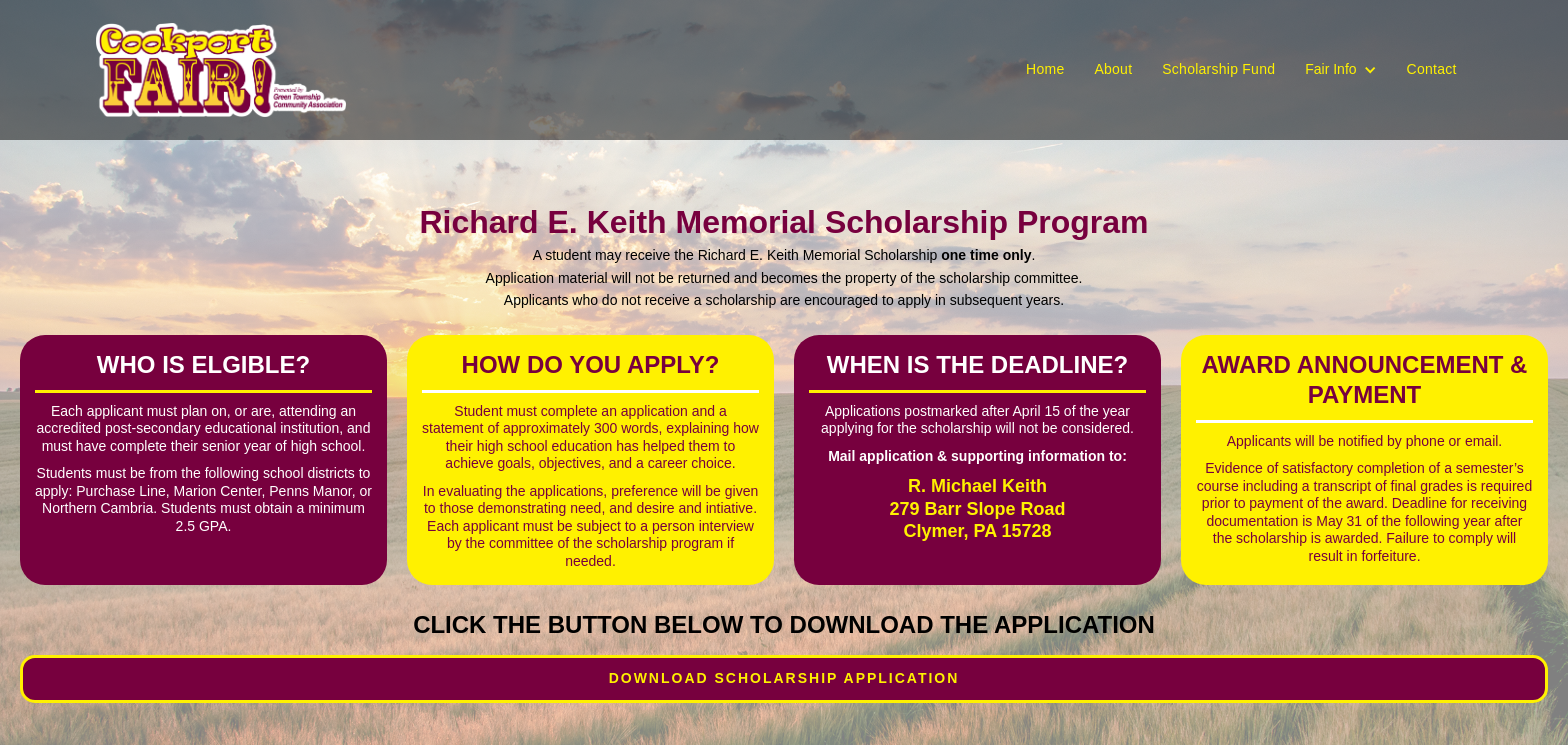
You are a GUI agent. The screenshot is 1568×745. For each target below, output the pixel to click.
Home (1045, 69)
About (1113, 69)
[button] (1340, 70)
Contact (1432, 69)
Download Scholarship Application (784, 678)
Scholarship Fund (1218, 69)
